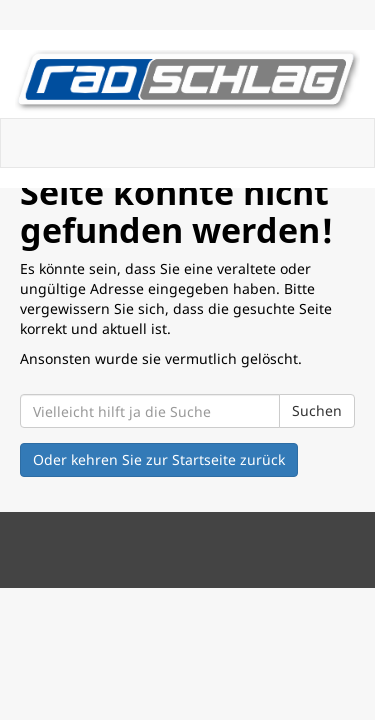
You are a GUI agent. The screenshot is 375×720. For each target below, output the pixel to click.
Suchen (317, 410)
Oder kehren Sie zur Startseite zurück (159, 459)
